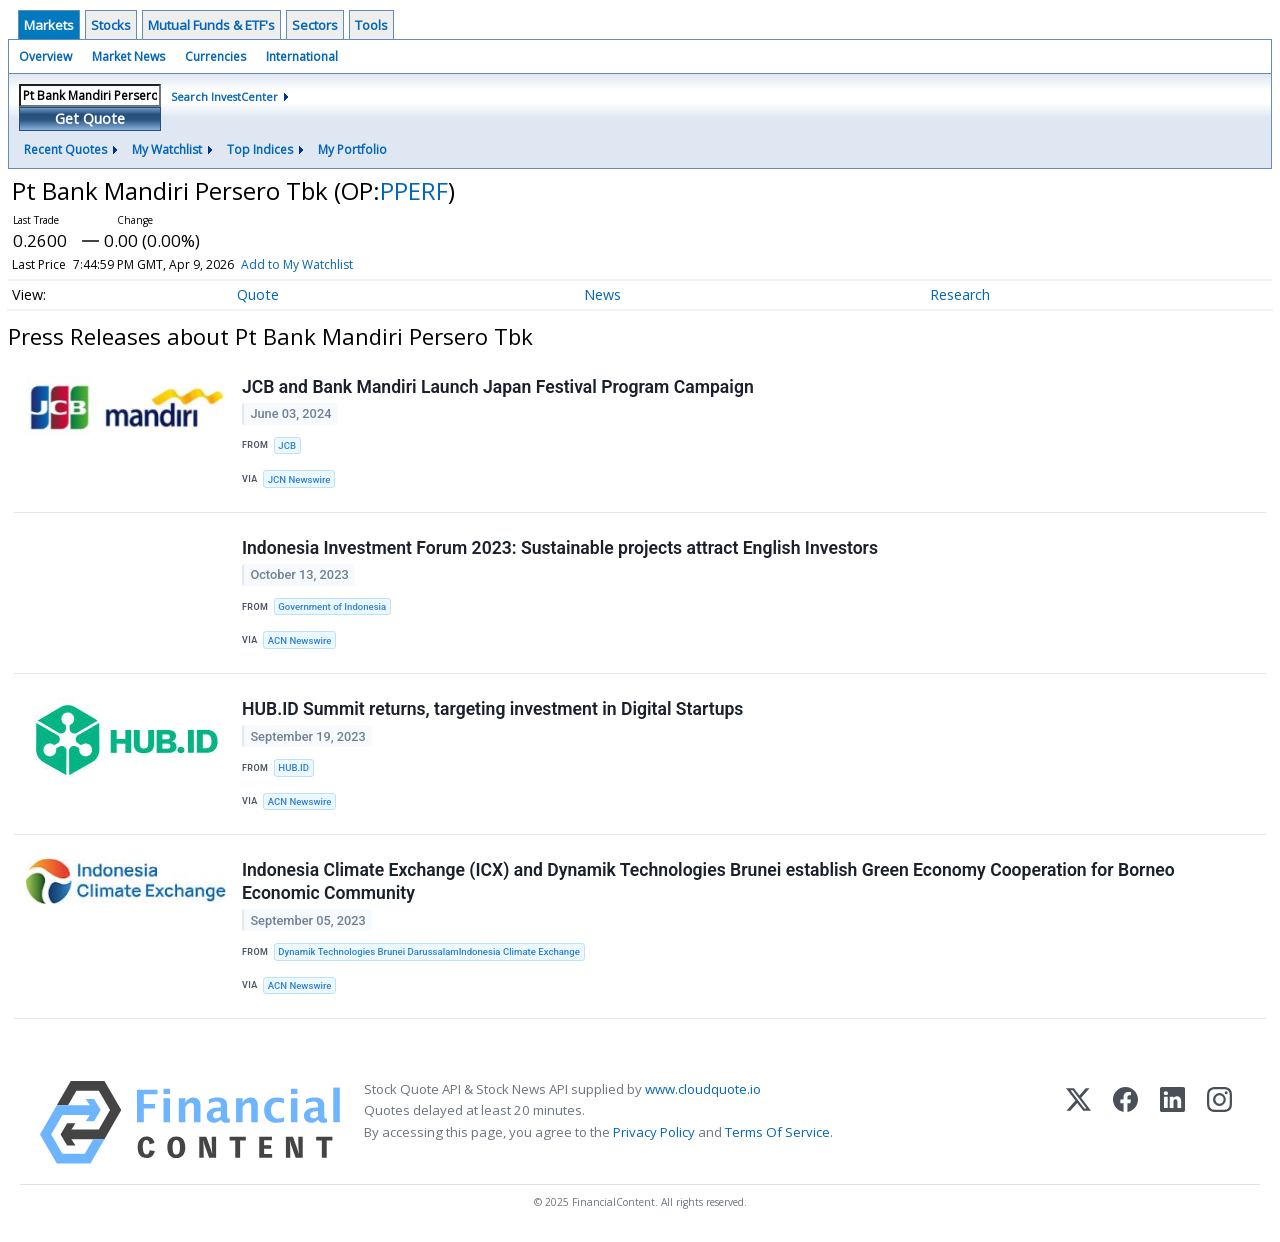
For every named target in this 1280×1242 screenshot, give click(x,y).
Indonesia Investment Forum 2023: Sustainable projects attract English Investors (560, 548)
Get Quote (90, 118)
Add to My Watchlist (333, 264)
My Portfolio (352, 149)
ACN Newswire (300, 640)
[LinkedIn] (1172, 1123)
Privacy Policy (654, 1132)
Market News (128, 56)
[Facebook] (1125, 1123)
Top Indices (260, 149)
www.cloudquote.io (703, 1090)
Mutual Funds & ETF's (211, 25)
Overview (45, 56)
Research (960, 294)
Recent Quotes (65, 149)
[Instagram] (1219, 1123)
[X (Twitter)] (1078, 1123)
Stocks (111, 25)
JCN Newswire (299, 479)
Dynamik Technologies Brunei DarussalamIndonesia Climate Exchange (429, 951)
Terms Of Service (777, 1132)
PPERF (414, 190)
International (302, 56)
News (602, 294)
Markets (49, 25)
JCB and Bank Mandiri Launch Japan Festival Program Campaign (498, 387)
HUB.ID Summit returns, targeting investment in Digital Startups (492, 709)
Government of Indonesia (332, 606)
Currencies (215, 56)
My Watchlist (167, 149)
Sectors (315, 25)
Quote (258, 294)
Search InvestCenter (224, 96)
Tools (371, 25)
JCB (287, 445)
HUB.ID (293, 767)
